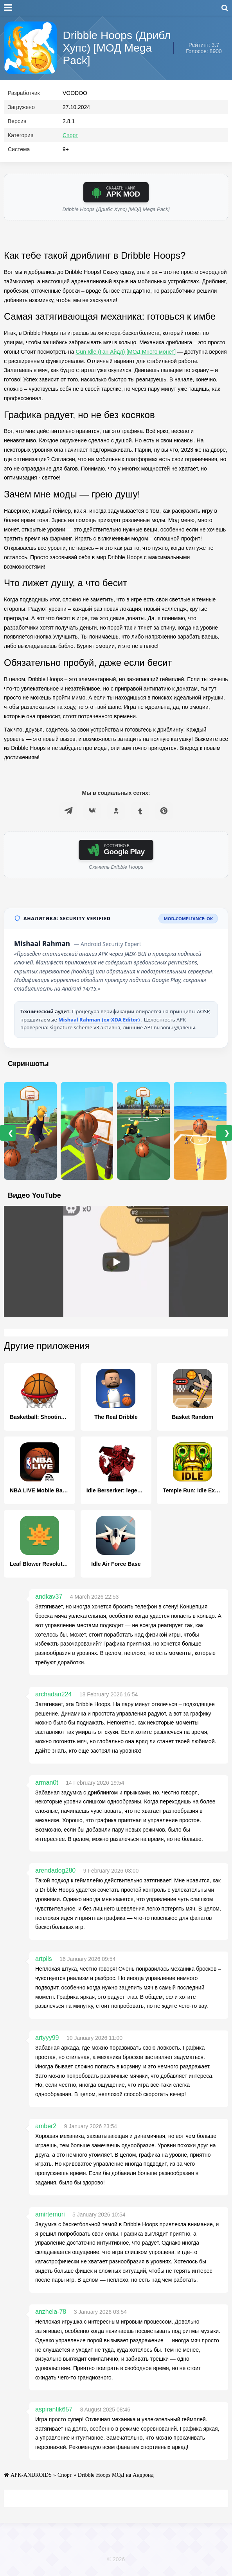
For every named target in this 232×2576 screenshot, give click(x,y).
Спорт (70, 137)
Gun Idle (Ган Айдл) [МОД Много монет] (126, 353)
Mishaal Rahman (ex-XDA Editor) (99, 1021)
